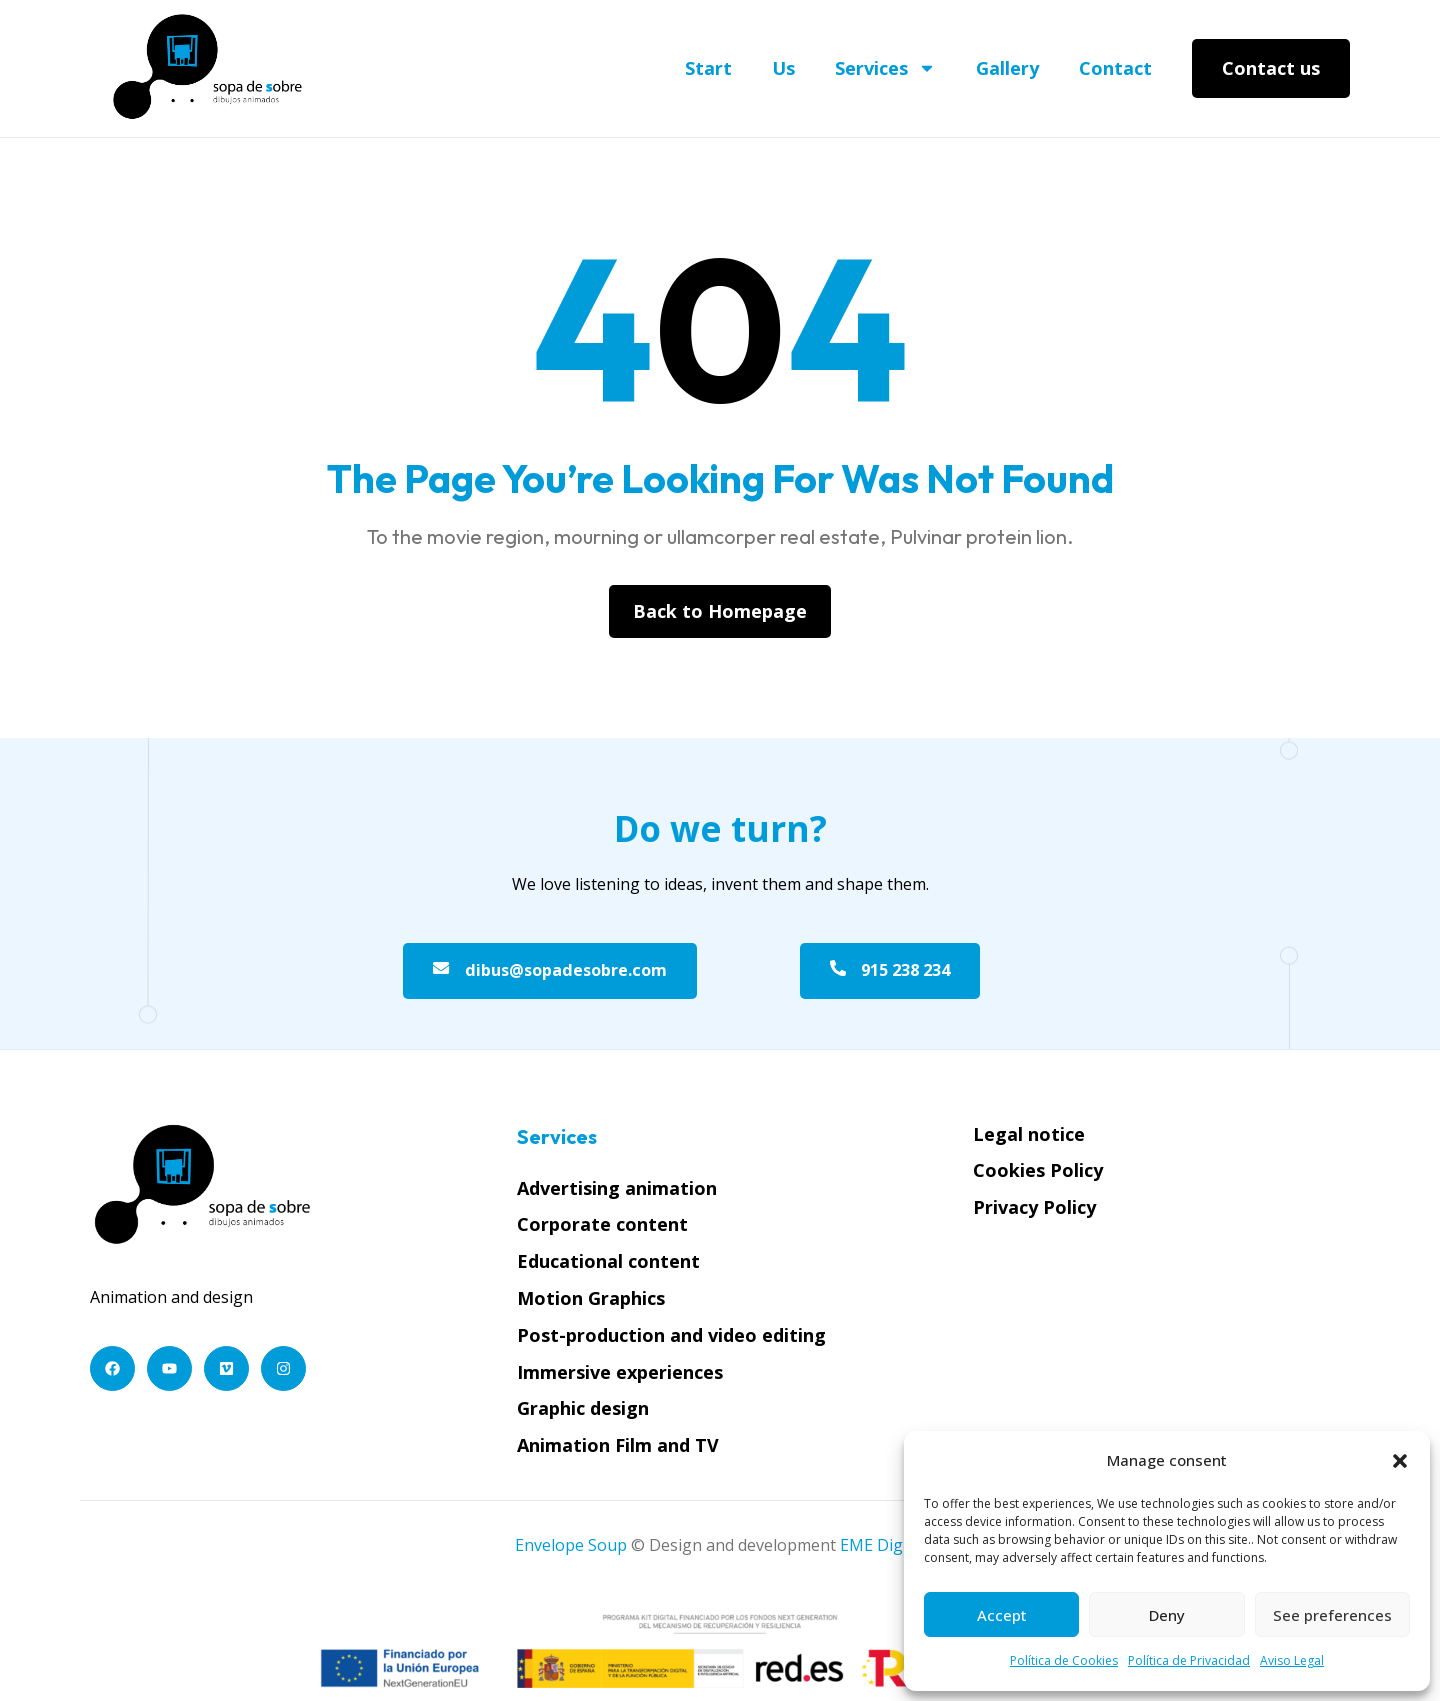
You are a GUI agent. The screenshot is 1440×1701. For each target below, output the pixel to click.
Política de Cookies (1064, 1660)
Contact (1115, 68)
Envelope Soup (571, 1548)
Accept (1002, 1615)
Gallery (1007, 68)
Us (783, 68)
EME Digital (883, 1548)
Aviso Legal (1292, 1660)
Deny (1167, 1615)
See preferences (1332, 1615)
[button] (1400, 1461)
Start (708, 68)
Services (885, 68)
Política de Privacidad (1189, 1660)
